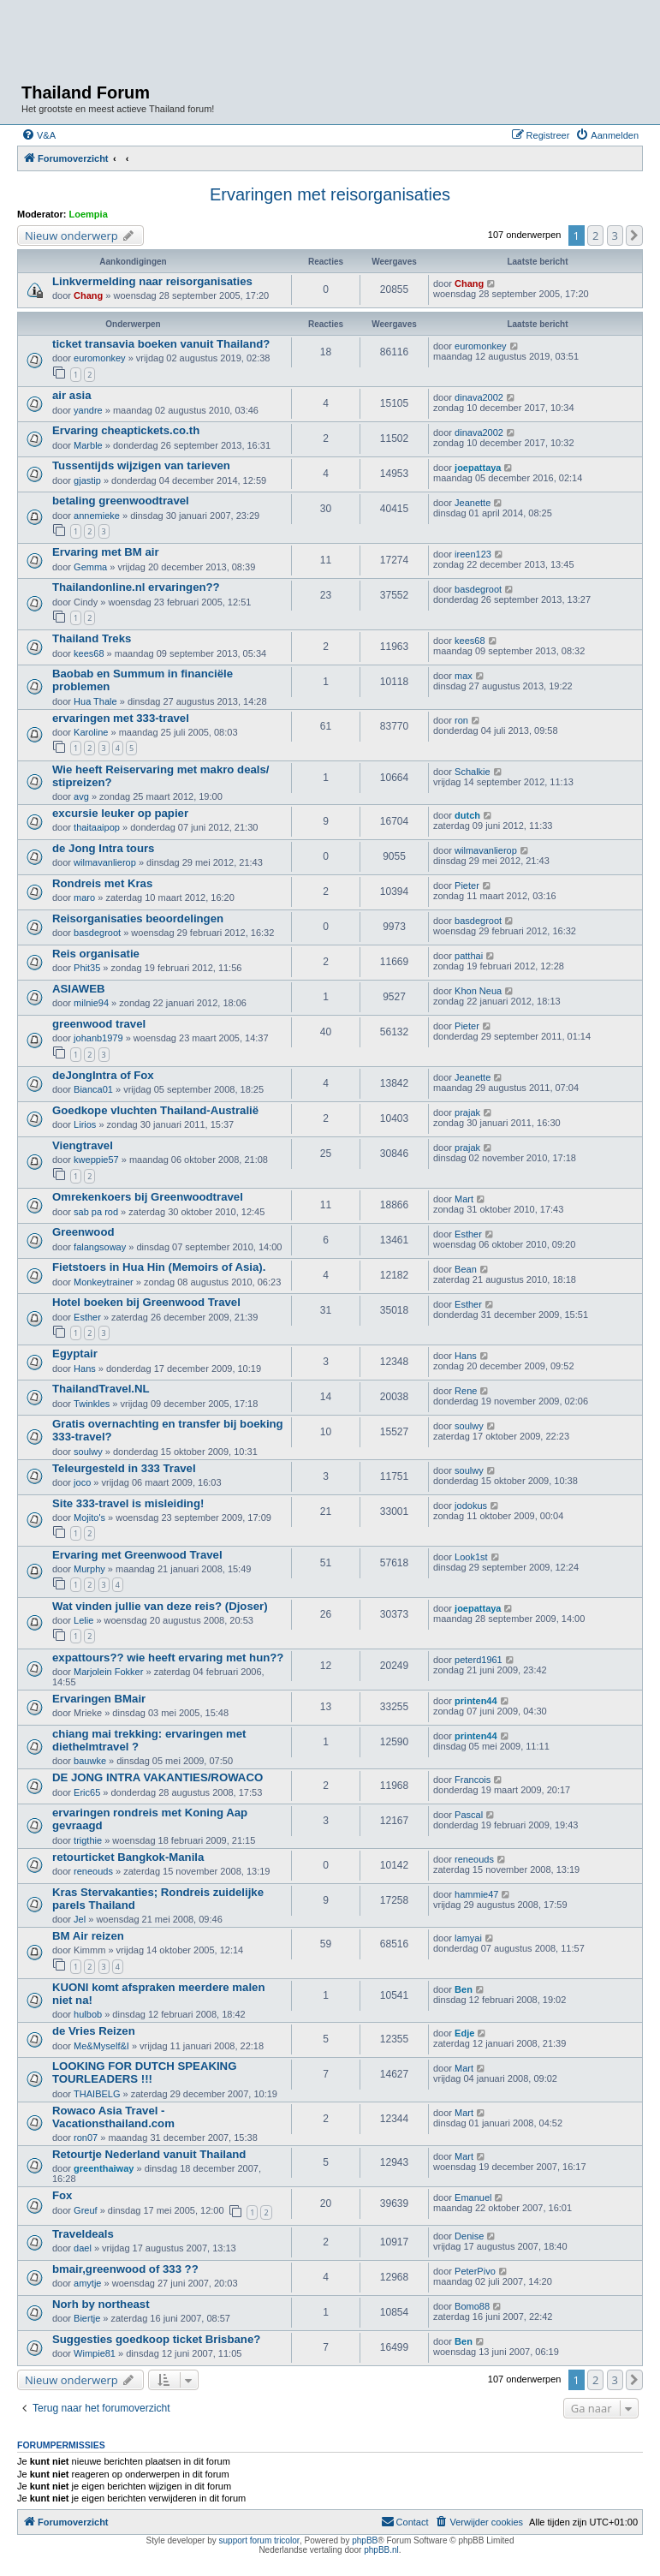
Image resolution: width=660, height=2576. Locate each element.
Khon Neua (478, 991)
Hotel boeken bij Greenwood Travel (146, 1302)
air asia (71, 395)
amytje (87, 2283)
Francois (473, 1779)
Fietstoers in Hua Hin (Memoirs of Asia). (158, 1267)
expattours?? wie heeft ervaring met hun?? (167, 1657)
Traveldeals (83, 2233)
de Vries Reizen (93, 2030)
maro (84, 897)
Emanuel (473, 2197)
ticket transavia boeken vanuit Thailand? (161, 343)
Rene (466, 1391)
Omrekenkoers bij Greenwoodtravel (147, 1196)
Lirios (85, 1124)
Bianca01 (93, 1089)
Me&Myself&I (101, 2046)
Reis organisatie (96, 953)
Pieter (467, 885)
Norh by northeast (101, 2304)
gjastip (87, 480)
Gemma (90, 567)
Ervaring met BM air (105, 552)
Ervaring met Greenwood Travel (137, 1554)
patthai (469, 956)
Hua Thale (95, 701)
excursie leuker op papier (120, 813)
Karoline (91, 732)
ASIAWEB (78, 988)
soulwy (88, 1451)
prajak (467, 1112)
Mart (464, 1199)
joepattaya (478, 467)
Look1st (471, 1557)
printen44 (476, 1701)
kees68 (89, 653)
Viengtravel (82, 1145)
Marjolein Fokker (108, 1672)
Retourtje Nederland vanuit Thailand (149, 2154)
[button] (634, 235)
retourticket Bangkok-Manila (128, 1857)
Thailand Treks (91, 638)
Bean (466, 1269)
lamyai (468, 1938)
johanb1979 (98, 1038)
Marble (88, 445)
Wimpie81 (95, 2353)
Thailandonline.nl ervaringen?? (136, 587)
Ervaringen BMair (99, 1698)
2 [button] (595, 235)
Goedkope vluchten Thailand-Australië (155, 1110)
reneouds (93, 1871)
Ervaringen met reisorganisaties (330, 194)
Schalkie (473, 771)
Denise (469, 2236)
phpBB (365, 2540)
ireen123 (473, 554)
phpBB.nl (381, 2550)
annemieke (97, 515)
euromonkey (100, 358)
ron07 (86, 2137)
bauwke (90, 1761)
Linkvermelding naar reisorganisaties (152, 281)
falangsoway (100, 1247)
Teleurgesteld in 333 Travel (124, 1468)
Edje (464, 2033)
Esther (468, 1234)
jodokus (471, 1505)
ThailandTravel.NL (101, 1388)
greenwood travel (99, 1023)
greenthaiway (104, 2168)
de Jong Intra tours (103, 848)
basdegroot (478, 589)
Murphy (89, 1569)
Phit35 (87, 968)
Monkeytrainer (104, 1282)
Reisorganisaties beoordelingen (137, 918)
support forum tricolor (259, 2540)
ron (461, 720)
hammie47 (476, 1894)
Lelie (83, 1620)
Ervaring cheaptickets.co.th (125, 430)
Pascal (469, 1815)
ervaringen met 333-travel (120, 718)
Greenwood (83, 1231)
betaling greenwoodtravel (120, 500)
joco (82, 1482)
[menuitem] (38, 135)
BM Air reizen (88, 1935)
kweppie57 (96, 1159)
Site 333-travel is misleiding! (128, 1503)
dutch (467, 815)
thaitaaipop (97, 827)
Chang (88, 295)
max (464, 676)
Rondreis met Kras (102, 883)
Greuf (86, 2210)
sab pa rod (96, 1212)
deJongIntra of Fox (103, 1075)
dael (83, 2248)
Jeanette (473, 503)
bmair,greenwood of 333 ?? (125, 2269)
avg (81, 796)
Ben (464, 1989)
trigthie (88, 1840)
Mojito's (89, 1517)
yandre (88, 410)
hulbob (88, 2014)
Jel (80, 1919)
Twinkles (92, 1403)
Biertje (87, 2318)
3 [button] (615, 235)
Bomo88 (472, 2306)
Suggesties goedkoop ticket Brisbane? (156, 2339)
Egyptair (75, 1353)
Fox (62, 2195)
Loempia (88, 214)
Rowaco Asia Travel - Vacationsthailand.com (113, 2117)
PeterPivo (475, 2271)
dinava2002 (479, 397)
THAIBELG (97, 2094)
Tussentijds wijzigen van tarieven (141, 465)
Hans (85, 1368)
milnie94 (91, 1003)
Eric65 (87, 1792)
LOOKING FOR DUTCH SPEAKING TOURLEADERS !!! (144, 2072)
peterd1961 (478, 1660)
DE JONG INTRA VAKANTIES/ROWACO (157, 1777)
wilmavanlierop (105, 862)
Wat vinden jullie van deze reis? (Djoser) (160, 1606)
